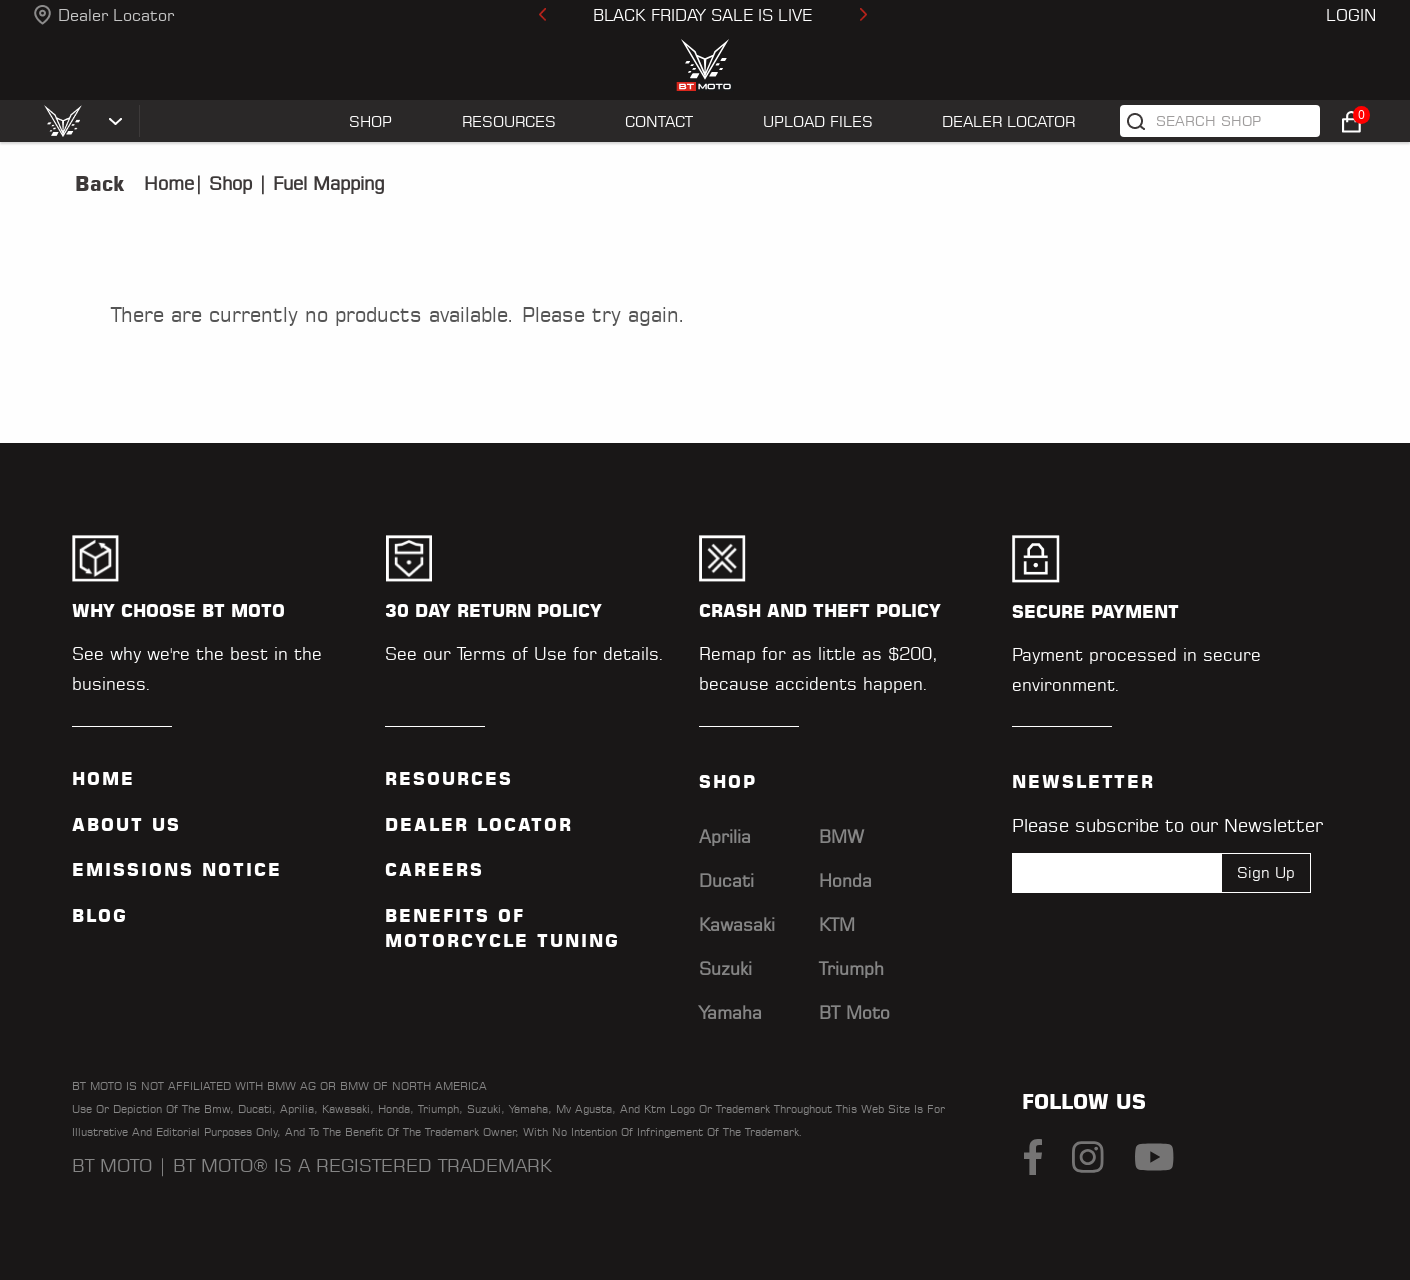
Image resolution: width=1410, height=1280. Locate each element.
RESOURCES (509, 121)
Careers (434, 870)
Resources (449, 779)
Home (169, 183)
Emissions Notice (177, 870)
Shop (227, 183)
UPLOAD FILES (818, 121)
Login (1351, 15)
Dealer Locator (116, 15)
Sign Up (1266, 872)
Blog (100, 916)
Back (99, 184)
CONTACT (659, 121)
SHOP (370, 121)
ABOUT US (126, 825)
